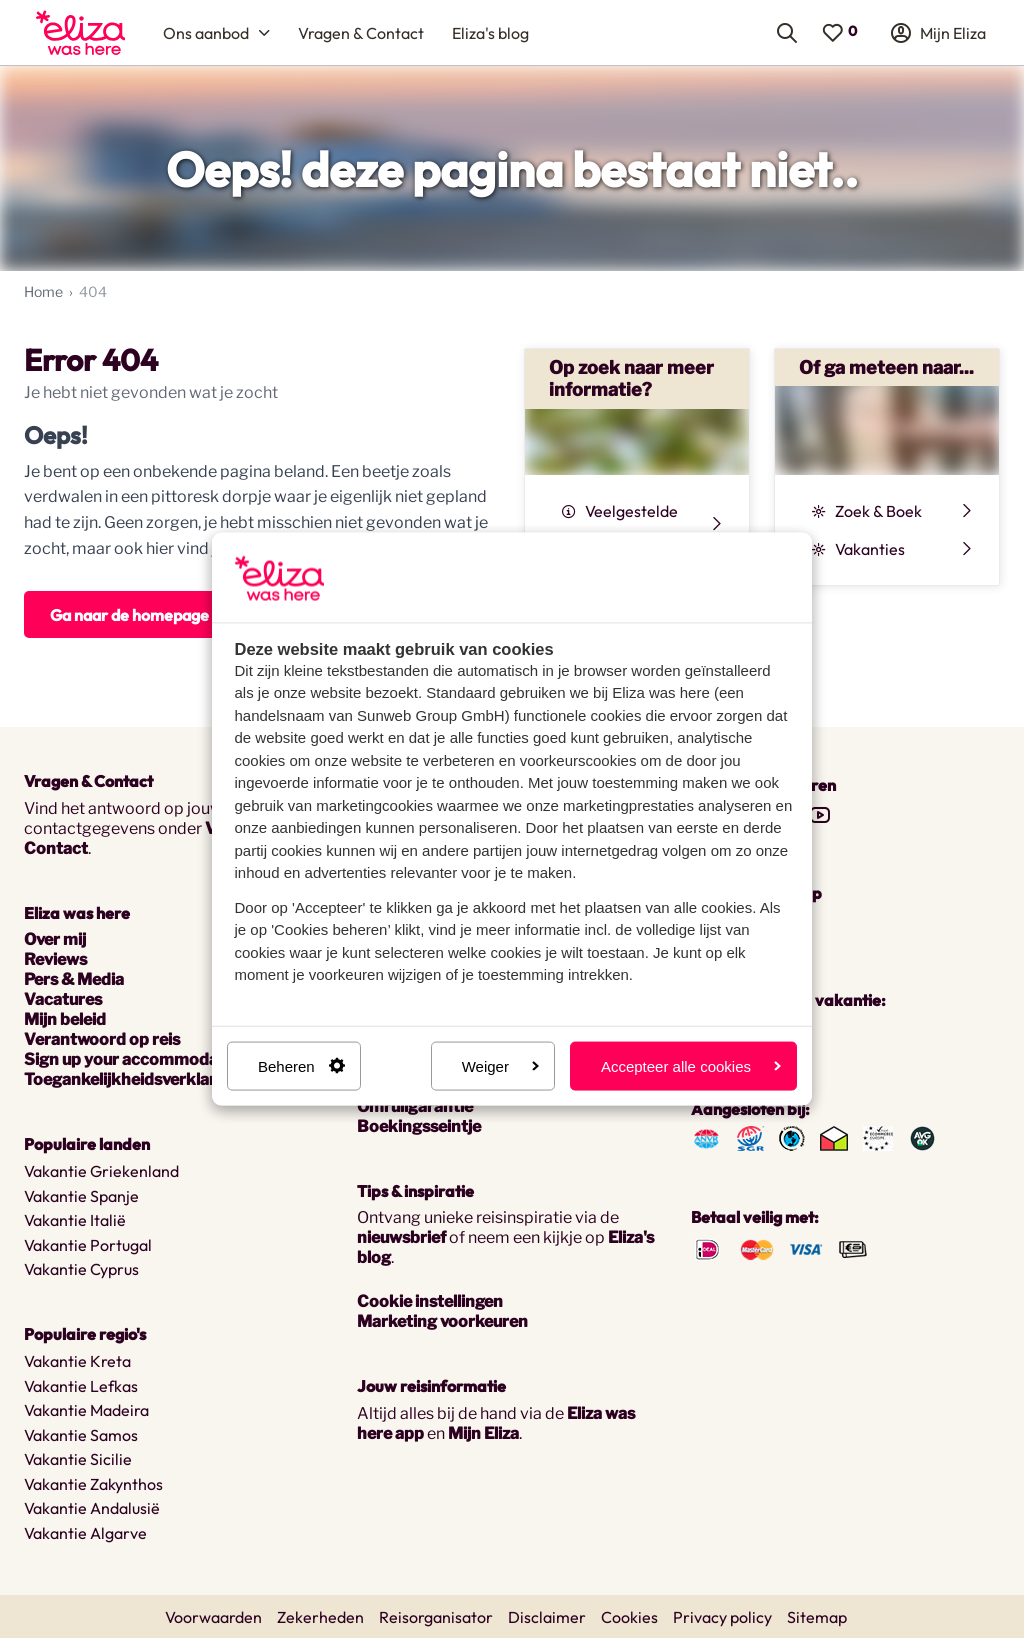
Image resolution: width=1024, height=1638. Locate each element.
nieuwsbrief (401, 1237)
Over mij (55, 939)
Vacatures (63, 999)
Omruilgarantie (415, 1106)
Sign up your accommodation (136, 1059)
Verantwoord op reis (102, 1039)
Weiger (500, 1065)
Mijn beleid (65, 1019)
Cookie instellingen (430, 1301)
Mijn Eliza (483, 1433)
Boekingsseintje (419, 1126)
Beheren (301, 1065)
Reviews (55, 959)
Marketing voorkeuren (442, 1321)
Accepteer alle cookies (691, 1065)
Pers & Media (74, 979)
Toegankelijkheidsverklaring (132, 1079)
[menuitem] (80, 32)
